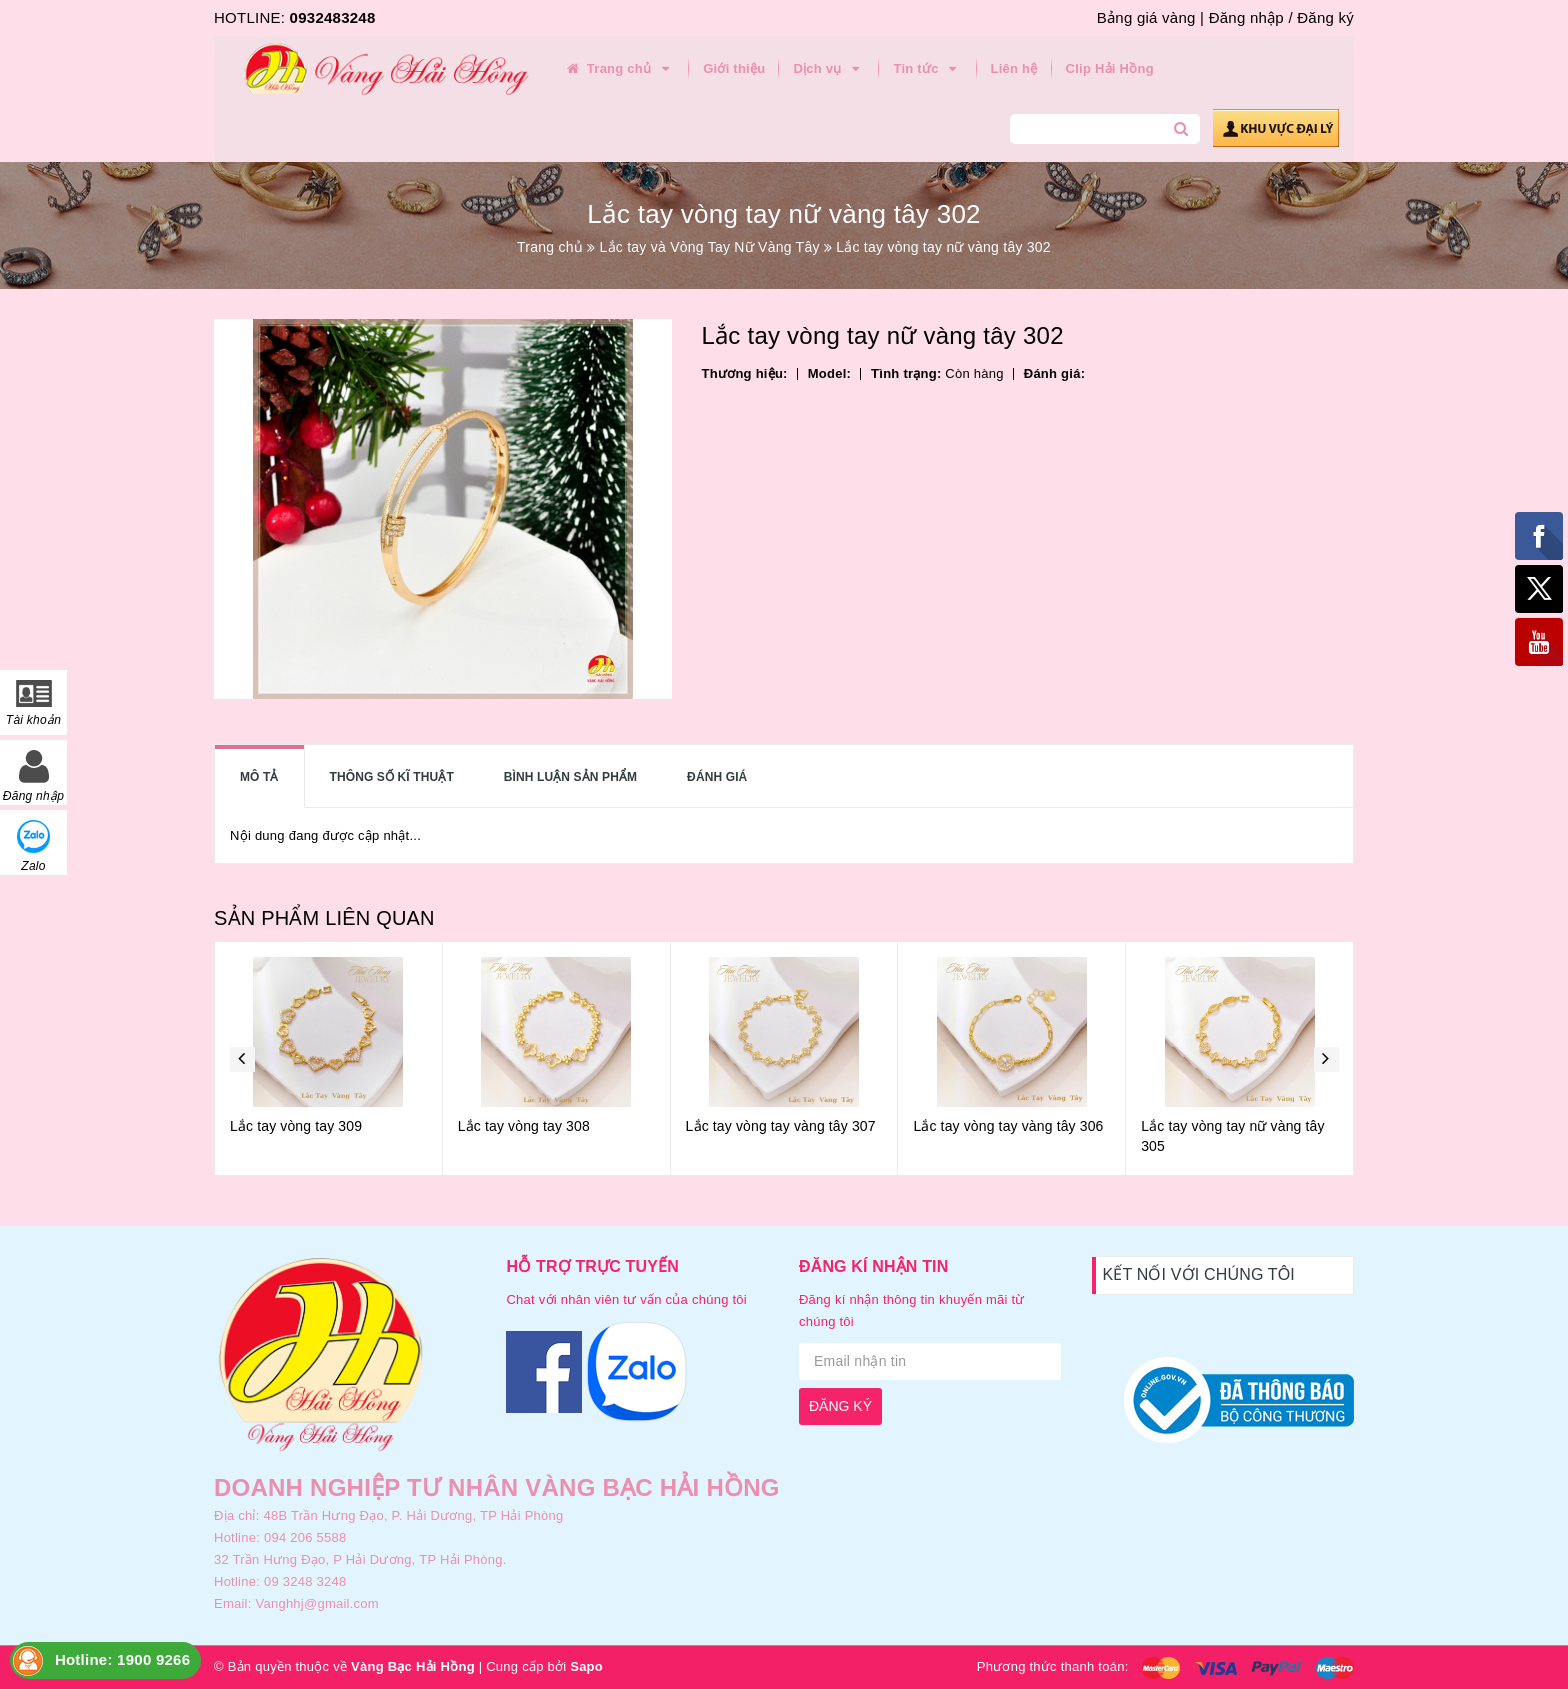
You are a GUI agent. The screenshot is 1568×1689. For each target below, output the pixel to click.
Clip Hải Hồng (1110, 68)
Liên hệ (1014, 68)
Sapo (586, 1666)
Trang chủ (619, 69)
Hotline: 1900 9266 (122, 1659)
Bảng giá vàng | (1150, 17)
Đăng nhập (1246, 17)
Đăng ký (1325, 17)
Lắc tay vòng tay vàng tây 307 (781, 1126)
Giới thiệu (734, 68)
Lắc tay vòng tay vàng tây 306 (1008, 1126)
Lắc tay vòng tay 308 (524, 1126)
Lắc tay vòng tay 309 (296, 1126)
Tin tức (927, 69)
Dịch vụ (829, 69)
